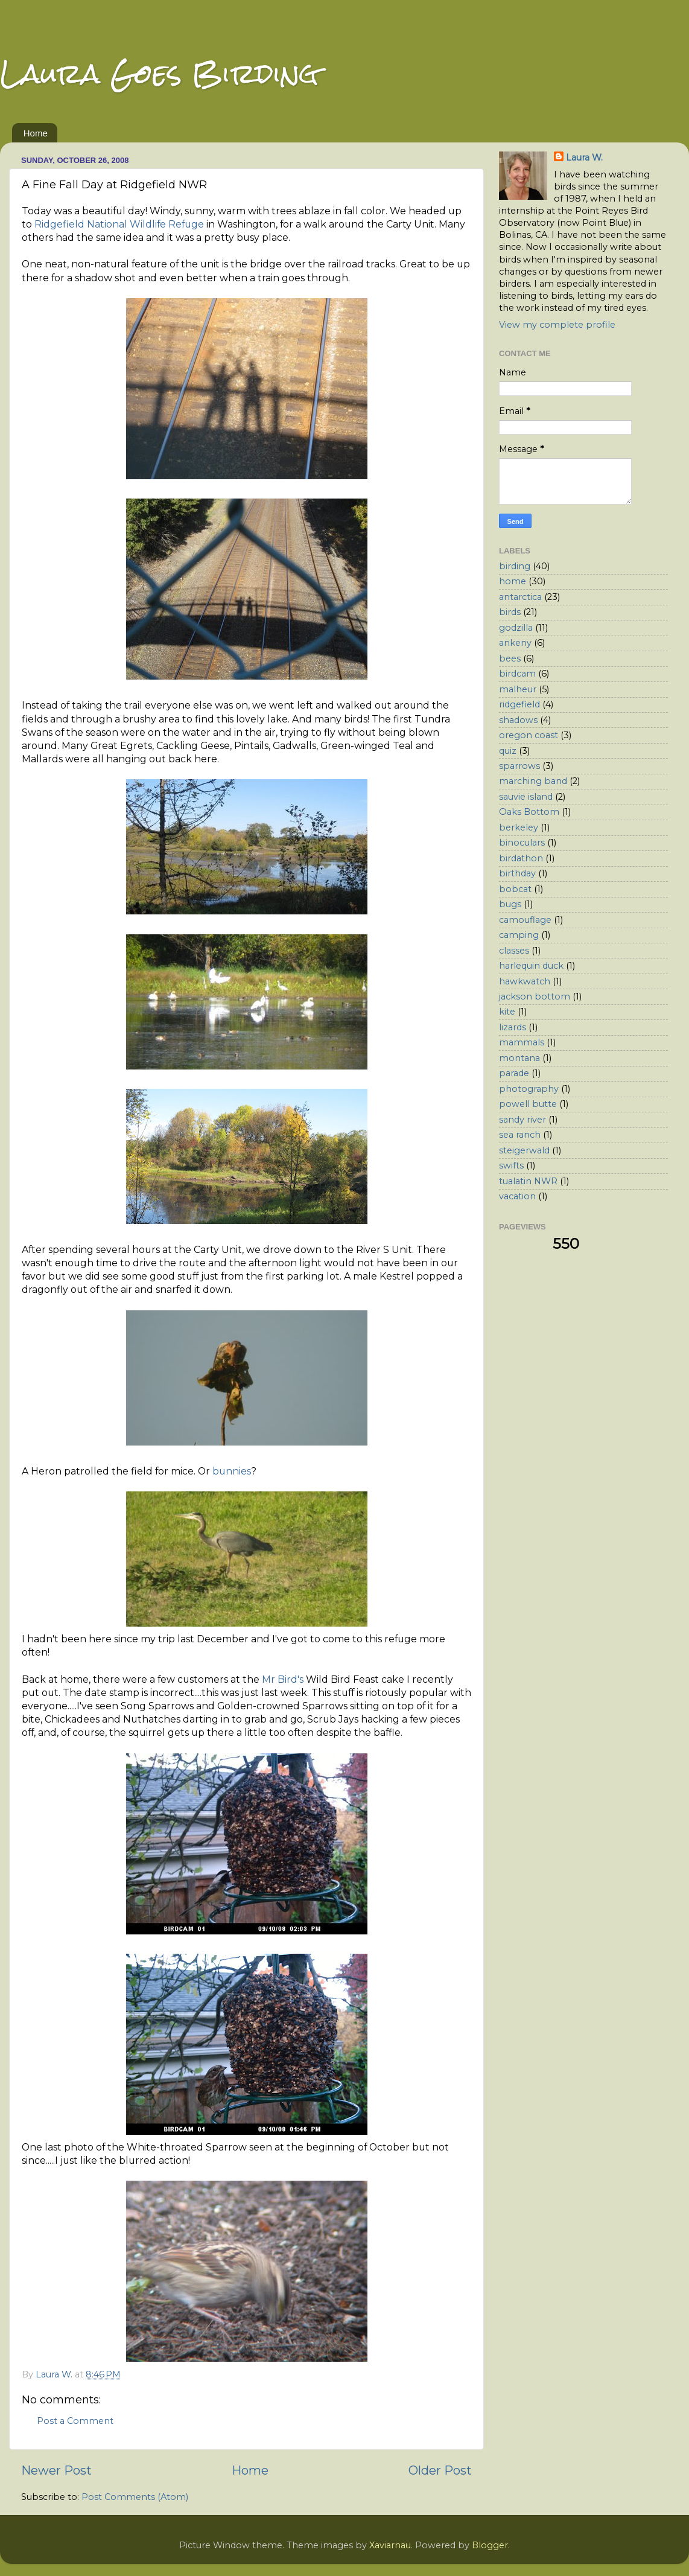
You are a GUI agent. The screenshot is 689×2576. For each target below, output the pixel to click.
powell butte (528, 1103)
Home (36, 133)
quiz (507, 750)
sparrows (519, 765)
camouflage (525, 919)
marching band (533, 781)
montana (519, 1058)
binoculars (522, 842)
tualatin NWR (528, 1181)
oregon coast (528, 735)
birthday (517, 873)
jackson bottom (534, 996)
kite (507, 1011)
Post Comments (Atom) (134, 2497)
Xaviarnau (390, 2545)
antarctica (520, 596)
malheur (517, 689)
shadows (518, 720)
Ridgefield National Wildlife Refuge (119, 224)
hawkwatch (524, 981)
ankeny (515, 642)
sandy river (522, 1119)
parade (514, 1073)
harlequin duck (531, 965)
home (512, 581)
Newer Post (56, 2470)
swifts (511, 1165)
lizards (512, 1027)
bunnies (231, 1471)
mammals (521, 1042)
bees (510, 658)
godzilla (516, 627)
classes (514, 950)
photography (529, 1088)
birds (510, 612)
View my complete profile (557, 324)
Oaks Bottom (529, 811)
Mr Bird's (282, 1679)
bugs (510, 904)
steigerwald (524, 1150)
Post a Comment (75, 2420)
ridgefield (519, 704)
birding (514, 566)
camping (519, 934)
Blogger (490, 2545)
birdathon (521, 858)
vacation (517, 1196)
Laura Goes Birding (159, 73)
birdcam (517, 673)
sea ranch (520, 1134)
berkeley (518, 827)
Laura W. (584, 157)
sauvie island (526, 796)
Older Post (440, 2470)
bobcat (515, 889)
